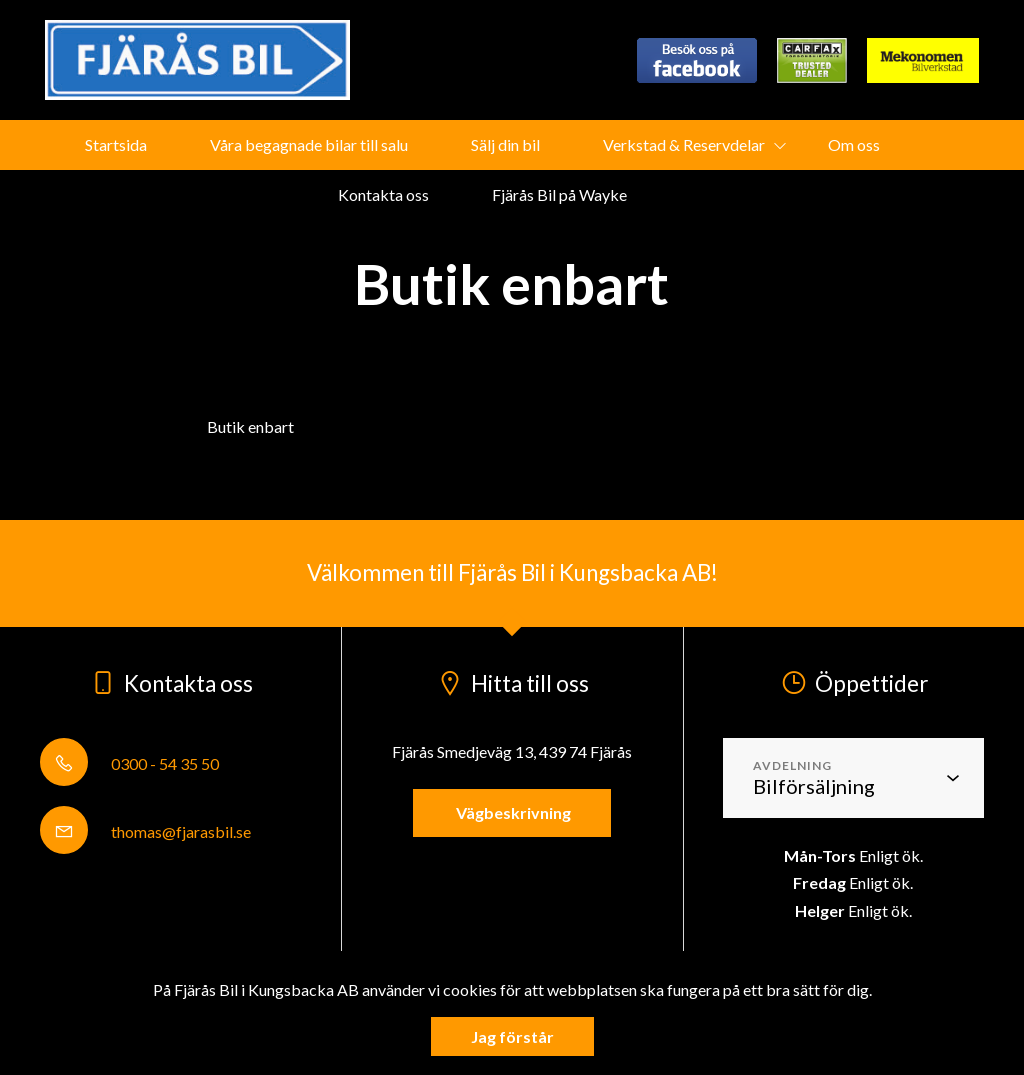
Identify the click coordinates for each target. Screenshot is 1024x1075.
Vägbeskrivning (512, 812)
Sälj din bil (505, 144)
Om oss (854, 144)
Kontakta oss (383, 194)
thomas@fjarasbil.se (145, 831)
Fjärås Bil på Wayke (559, 194)
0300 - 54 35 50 (129, 763)
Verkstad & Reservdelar (684, 144)
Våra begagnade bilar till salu (309, 144)
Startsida (116, 144)
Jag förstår (512, 1036)
